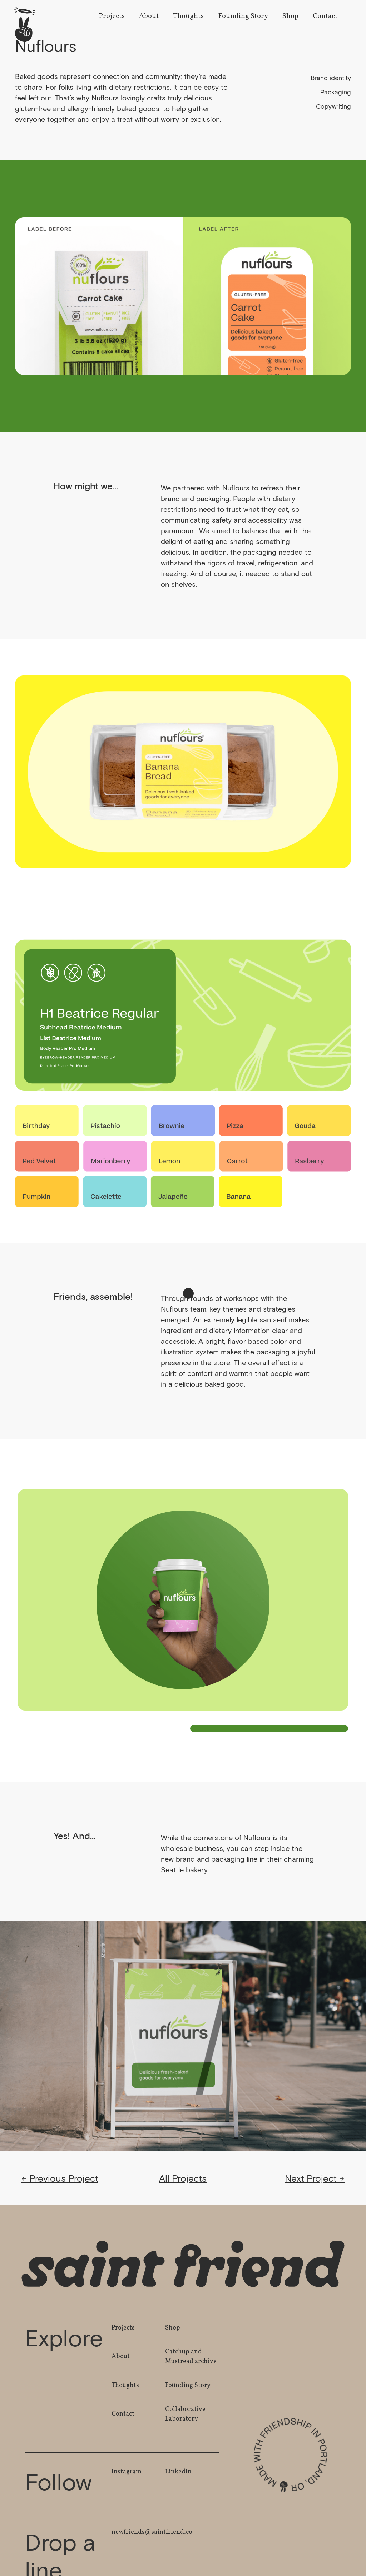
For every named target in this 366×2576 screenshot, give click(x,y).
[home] (25, 24)
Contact (325, 16)
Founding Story (243, 16)
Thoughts (188, 16)
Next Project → (315, 2177)
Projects (112, 16)
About (149, 16)
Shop (290, 16)
